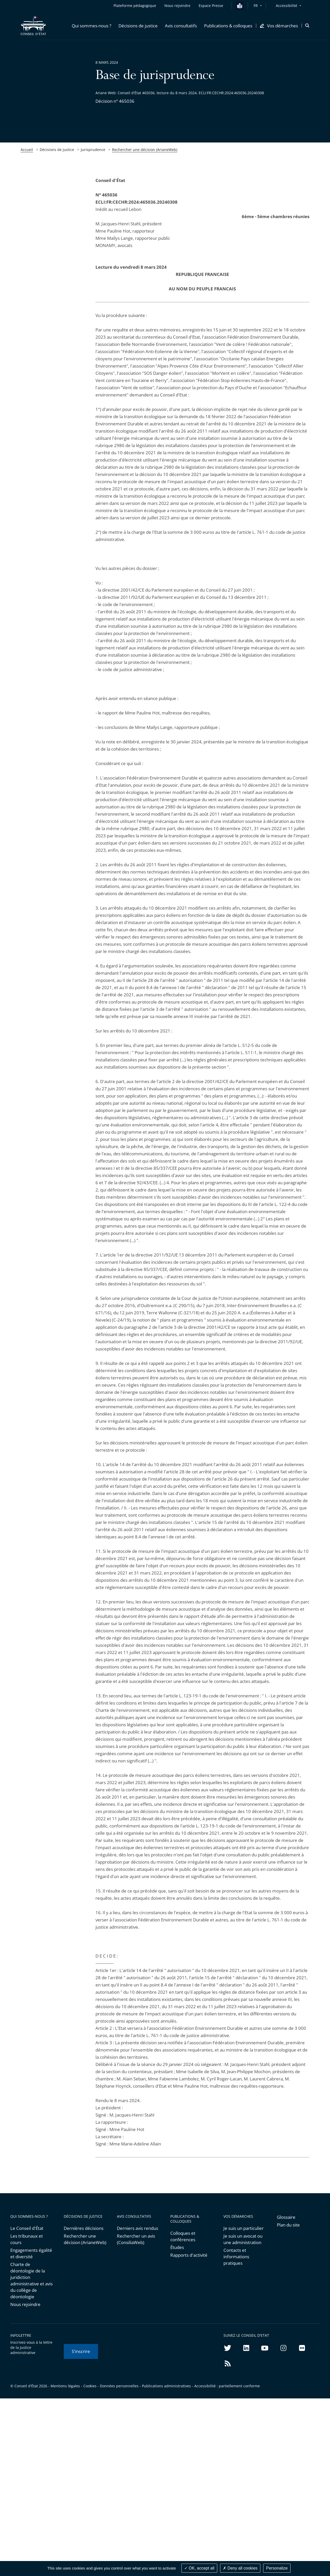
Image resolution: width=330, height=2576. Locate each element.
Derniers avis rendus (137, 2228)
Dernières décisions (83, 2228)
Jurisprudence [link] (93, 149)
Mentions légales (65, 2385)
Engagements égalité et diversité (31, 2253)
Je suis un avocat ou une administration (242, 2239)
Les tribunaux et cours (26, 2239)
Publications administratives (166, 2385)
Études (177, 2247)
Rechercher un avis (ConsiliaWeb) (136, 2239)
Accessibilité (286, 5)
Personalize (277, 2568)
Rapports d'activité (188, 2255)
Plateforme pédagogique (135, 5)
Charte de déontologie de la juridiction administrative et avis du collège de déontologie (31, 2280)
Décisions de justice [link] (57, 149)
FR (256, 5)
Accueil (27, 149)
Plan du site (288, 2225)
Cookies (89, 2385)
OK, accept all (199, 2568)
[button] (91, 25)
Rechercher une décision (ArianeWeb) (144, 149)
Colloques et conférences (182, 2236)
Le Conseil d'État (26, 2228)
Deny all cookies (240, 2568)
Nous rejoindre (25, 2304)
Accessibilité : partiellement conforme (227, 2385)
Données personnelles (119, 2385)
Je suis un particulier (243, 2228)
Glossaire (286, 2217)
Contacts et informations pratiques (236, 2256)
